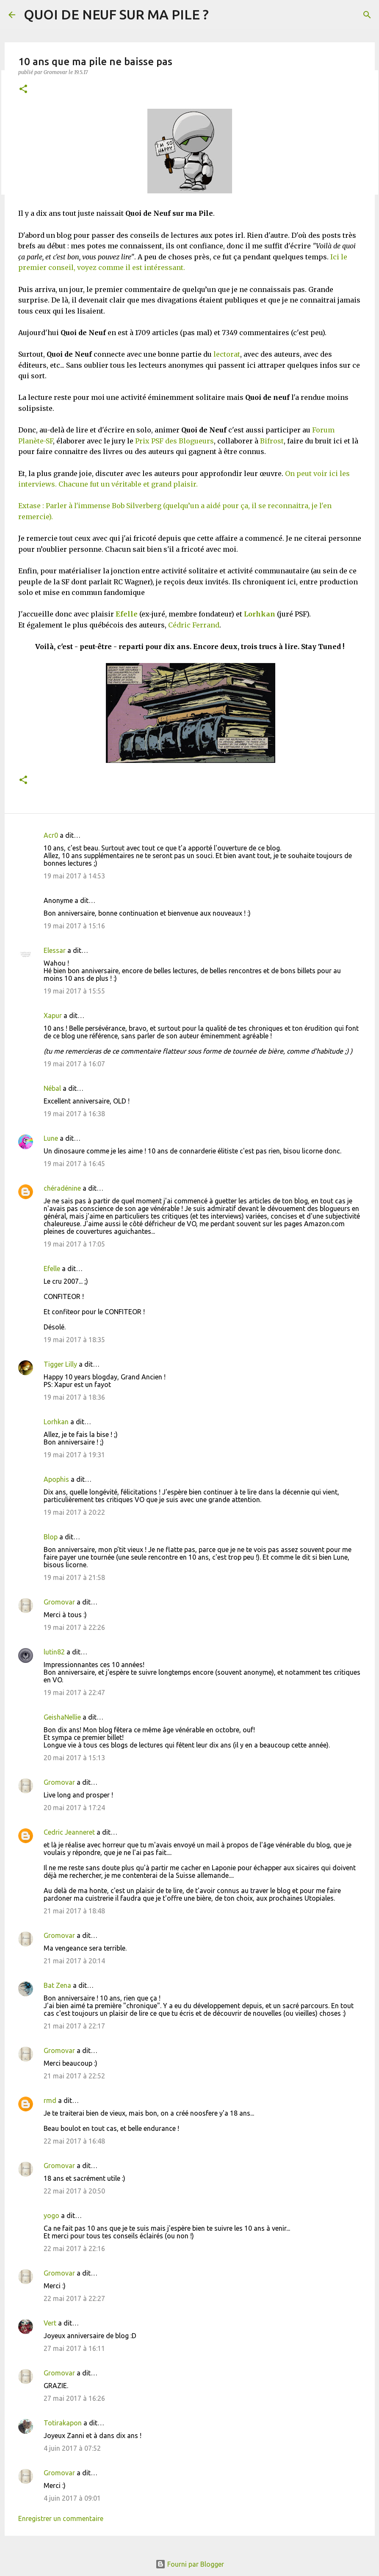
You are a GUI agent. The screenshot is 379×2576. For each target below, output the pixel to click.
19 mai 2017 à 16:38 (74, 1113)
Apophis (56, 1479)
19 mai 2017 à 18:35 (74, 1339)
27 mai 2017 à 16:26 (74, 2398)
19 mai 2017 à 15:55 (74, 991)
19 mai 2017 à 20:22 (74, 1512)
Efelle (52, 1268)
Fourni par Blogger (189, 2564)
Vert (50, 2323)
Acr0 (51, 835)
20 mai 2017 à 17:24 (74, 1807)
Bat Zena (57, 1985)
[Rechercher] (367, 15)
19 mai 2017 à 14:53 (74, 876)
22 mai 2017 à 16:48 (74, 2141)
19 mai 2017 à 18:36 (74, 1397)
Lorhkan (259, 614)
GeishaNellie (62, 1717)
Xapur (53, 1015)
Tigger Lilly (60, 1364)
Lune (51, 1138)
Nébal (52, 1088)
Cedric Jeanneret (69, 1832)
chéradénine (62, 1188)
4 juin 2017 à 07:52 (72, 2448)
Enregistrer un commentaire (60, 2518)
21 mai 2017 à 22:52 (74, 2076)
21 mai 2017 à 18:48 (74, 1911)
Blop (51, 1537)
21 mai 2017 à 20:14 (74, 1961)
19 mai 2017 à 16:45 (74, 1163)
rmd (50, 2100)
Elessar (55, 950)
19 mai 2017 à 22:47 (74, 1692)
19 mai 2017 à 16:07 (74, 1064)
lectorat (226, 354)
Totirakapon (63, 2423)
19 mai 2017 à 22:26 (74, 1627)
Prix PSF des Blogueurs (174, 441)
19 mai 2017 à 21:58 (74, 1577)
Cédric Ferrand (193, 625)
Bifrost (272, 441)
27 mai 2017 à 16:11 (74, 2348)
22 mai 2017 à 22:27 (74, 2298)
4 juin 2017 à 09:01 (72, 2498)
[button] (23, 89)
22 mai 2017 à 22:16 (74, 2248)
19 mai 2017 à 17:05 (74, 1244)
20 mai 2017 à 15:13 (74, 1757)
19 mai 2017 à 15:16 (74, 926)
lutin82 (54, 1652)
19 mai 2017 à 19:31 (74, 1455)
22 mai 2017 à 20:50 (74, 2191)
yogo (51, 2215)
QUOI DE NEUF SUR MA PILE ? (116, 14)
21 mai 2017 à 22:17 (74, 2026)
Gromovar (59, 1602)
